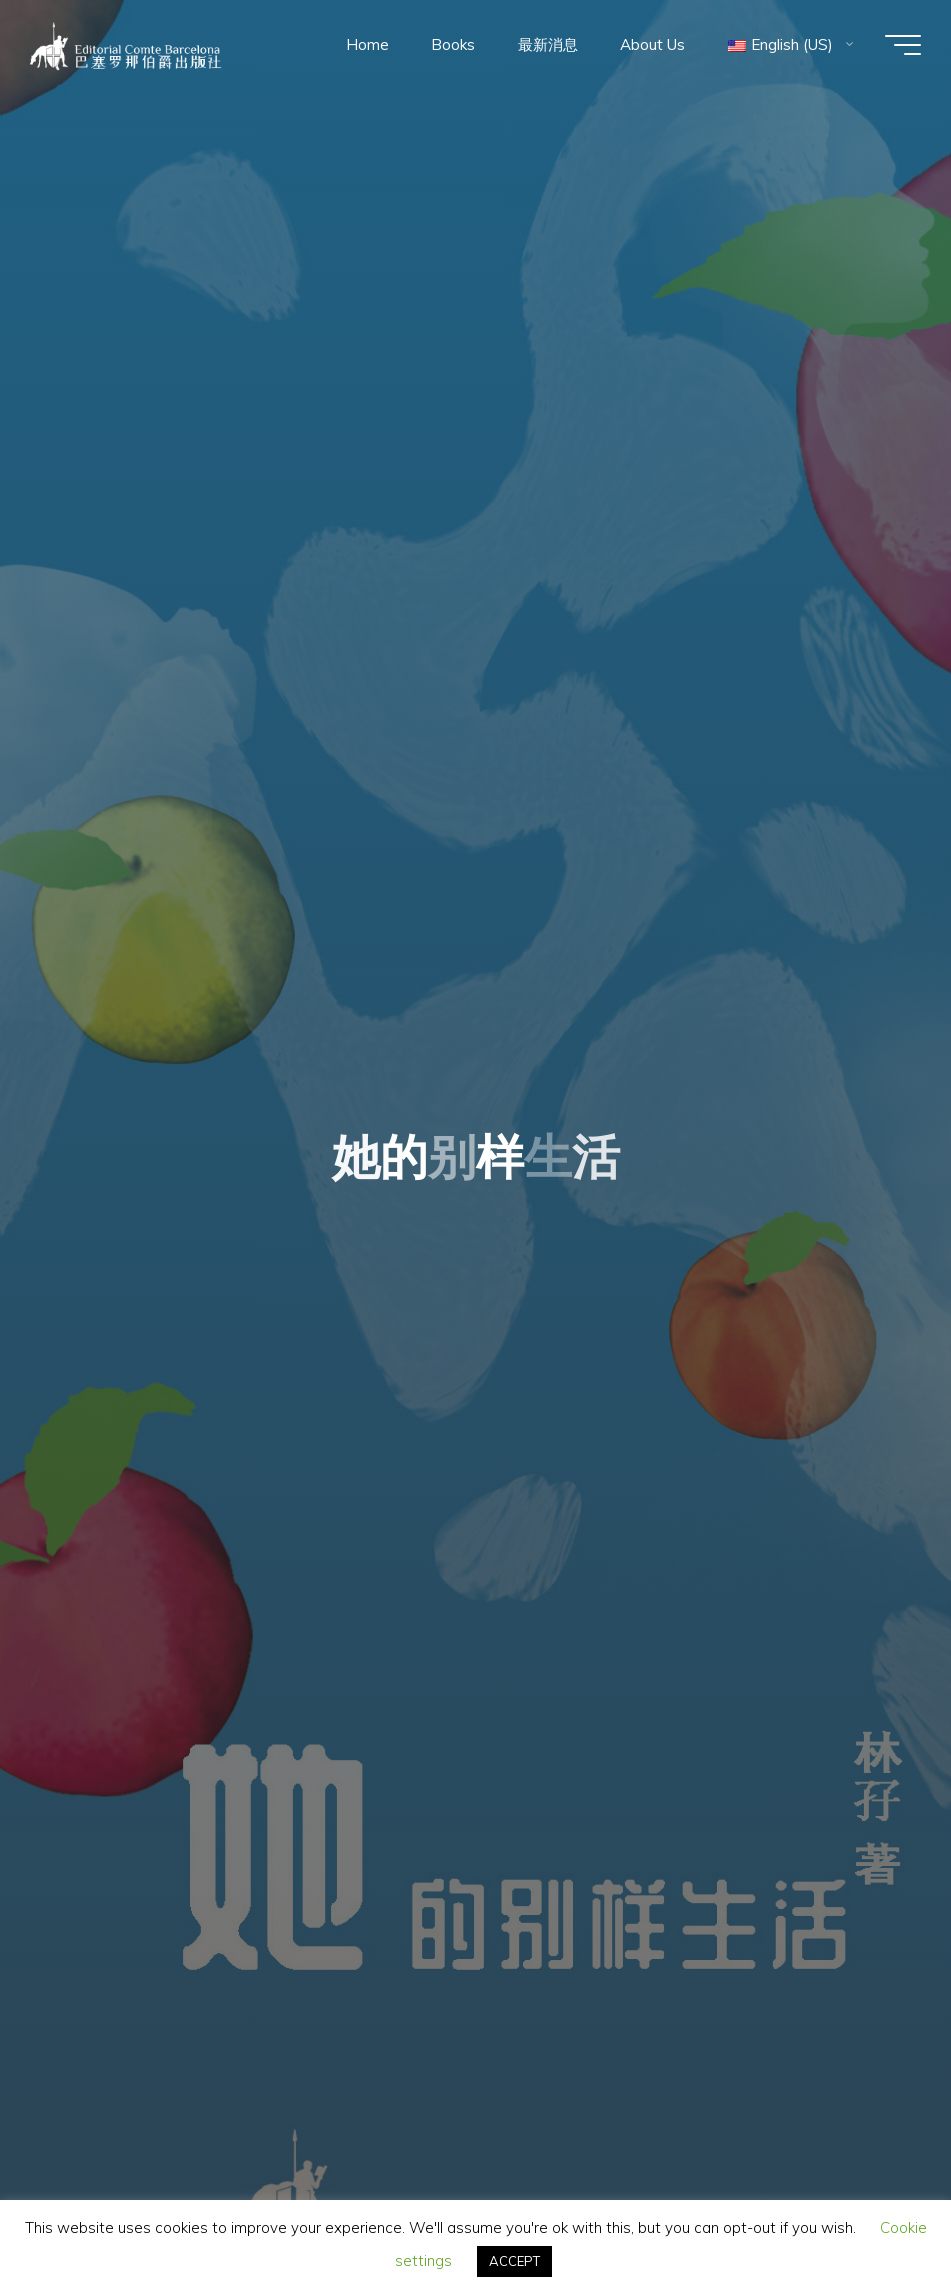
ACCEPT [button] (514, 2261)
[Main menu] (903, 45)
